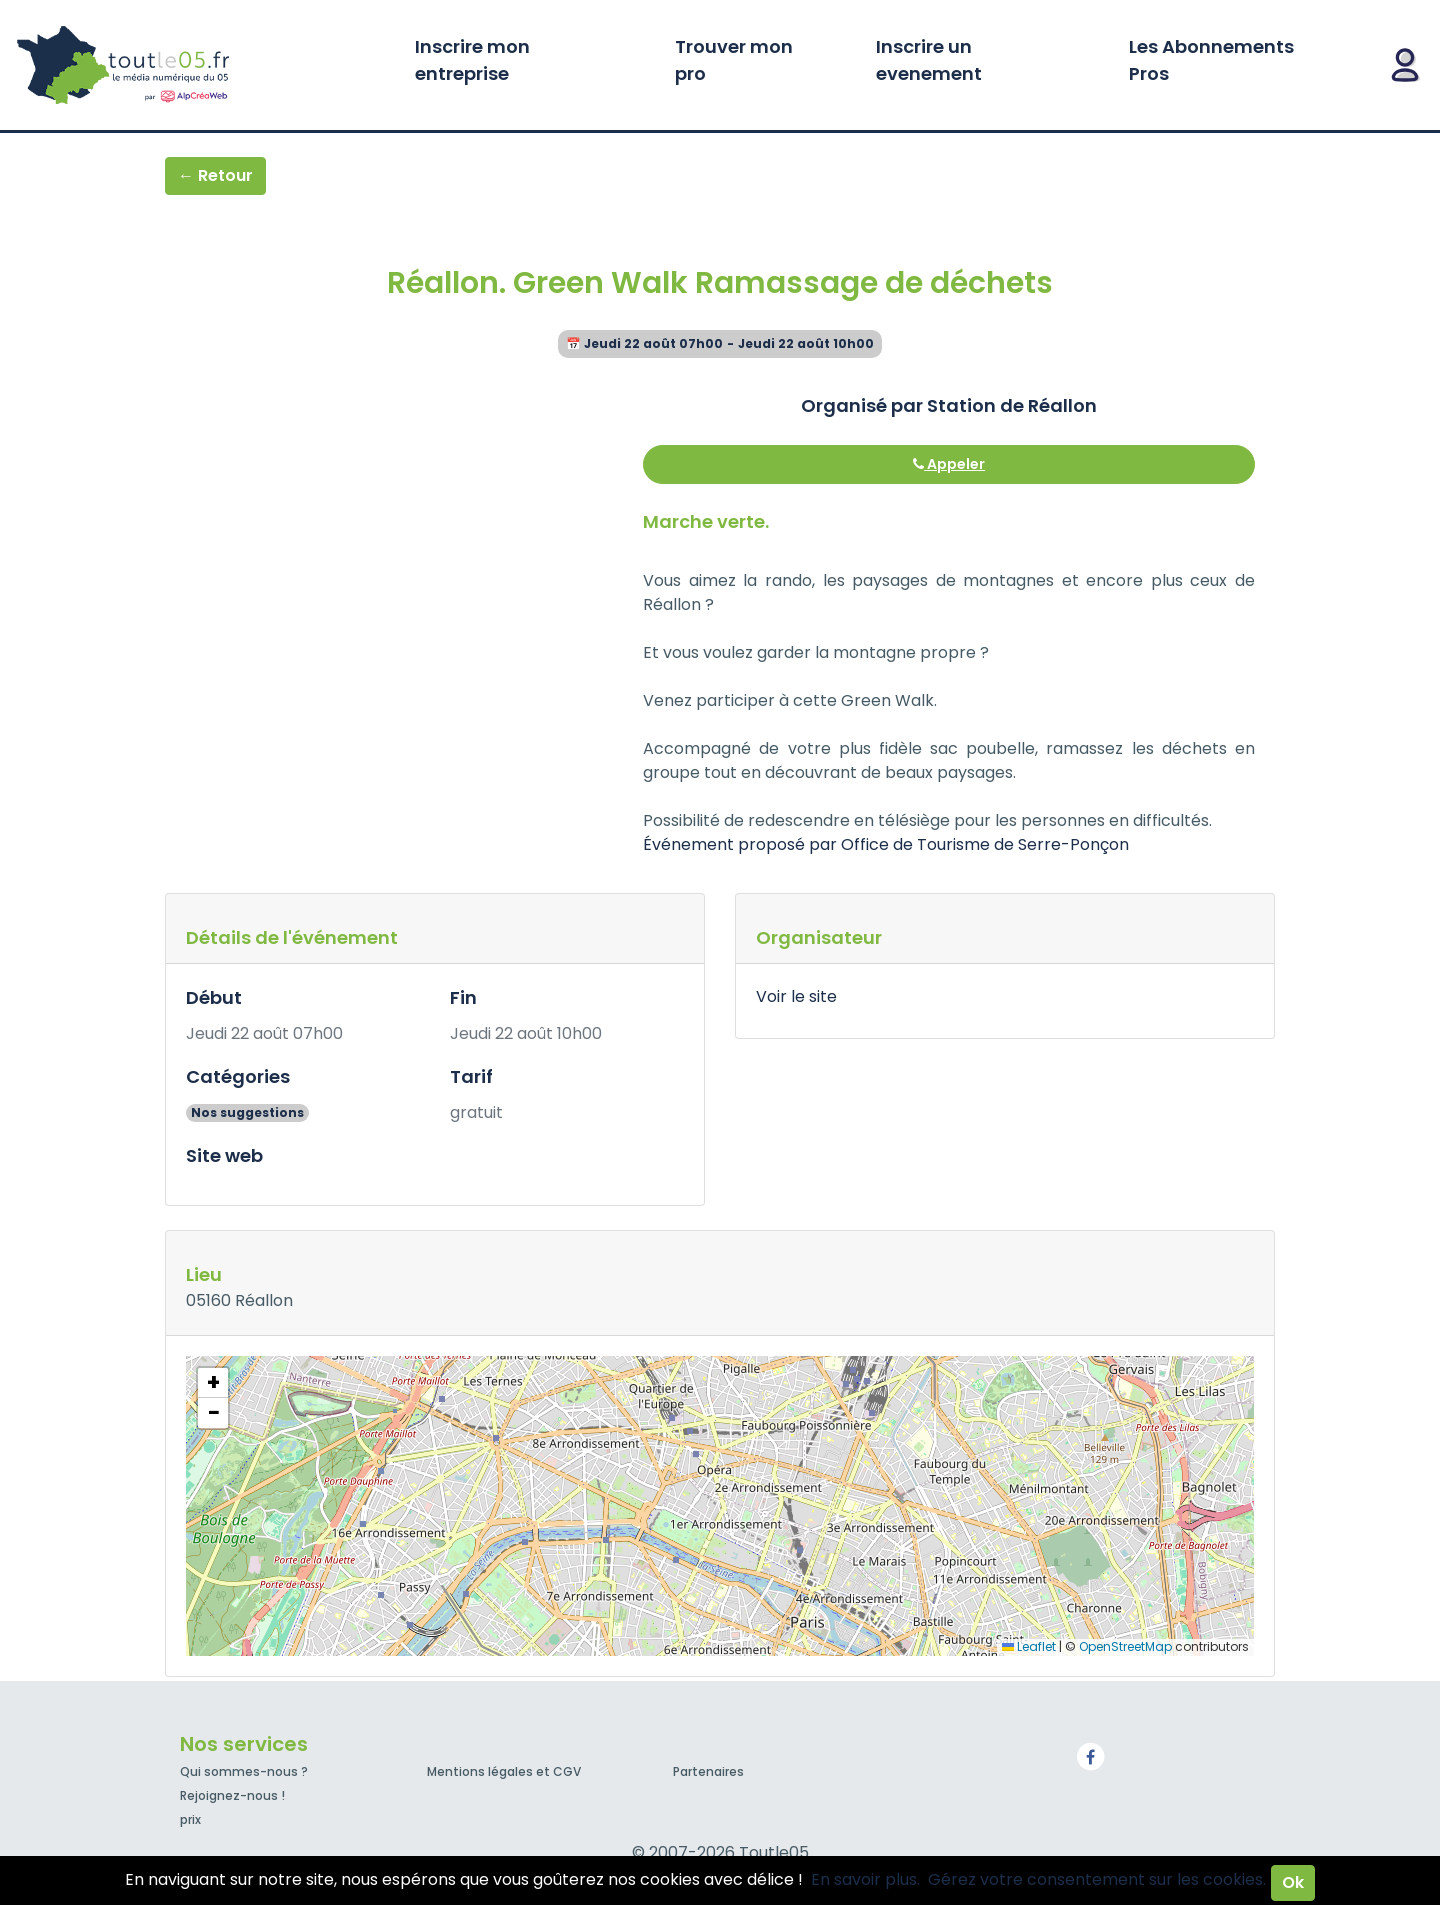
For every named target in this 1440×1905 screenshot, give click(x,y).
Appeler (949, 464)
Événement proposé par (742, 844)
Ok (1293, 1882)
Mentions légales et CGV (504, 1771)
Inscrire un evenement (929, 60)
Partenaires (708, 1771)
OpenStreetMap (1125, 1646)
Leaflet (1029, 1646)
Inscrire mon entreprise (472, 60)
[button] (213, 1383)
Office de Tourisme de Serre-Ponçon (985, 844)
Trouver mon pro (734, 60)
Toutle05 (200, 65)
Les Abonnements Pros (1211, 60)
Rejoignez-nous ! (232, 1795)
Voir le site (796, 996)
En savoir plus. (865, 1879)
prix (190, 1819)
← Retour (215, 175)
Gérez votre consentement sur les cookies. (1097, 1879)
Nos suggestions (247, 1112)
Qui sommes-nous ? (244, 1771)
